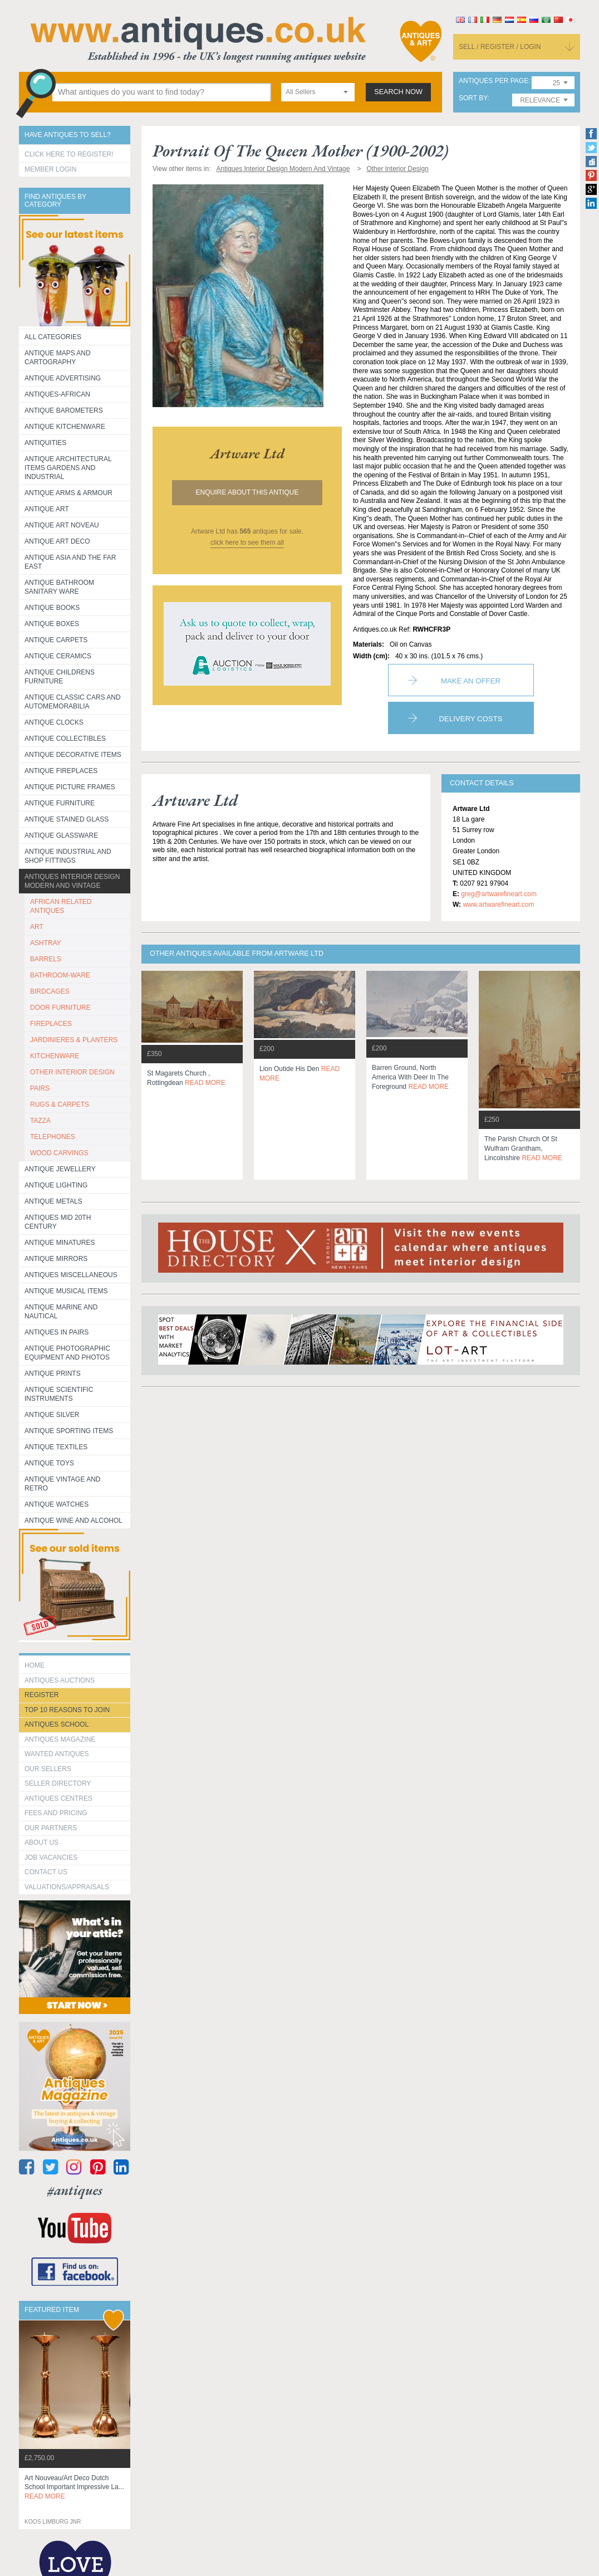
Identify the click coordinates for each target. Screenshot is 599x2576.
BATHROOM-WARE (60, 975)
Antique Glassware (61, 835)
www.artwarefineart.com (498, 904)
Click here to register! (69, 154)
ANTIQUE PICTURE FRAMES (69, 787)
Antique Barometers (63, 410)
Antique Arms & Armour (68, 493)
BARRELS (45, 959)
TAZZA (40, 1121)
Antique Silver (51, 1415)
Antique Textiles (55, 1447)
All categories (52, 337)
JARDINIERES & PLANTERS (73, 1040)
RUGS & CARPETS (59, 1104)
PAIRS (40, 1088)
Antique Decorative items (72, 755)
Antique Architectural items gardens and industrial (68, 468)
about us (41, 1842)
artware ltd (247, 453)
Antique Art (46, 509)
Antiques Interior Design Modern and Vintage (72, 881)
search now (398, 92)
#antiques (74, 2190)
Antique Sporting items (68, 1431)
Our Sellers (47, 1769)
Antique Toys (49, 1463)
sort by (473, 98)
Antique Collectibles (65, 738)
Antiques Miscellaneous (70, 1275)
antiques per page (493, 81)
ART (36, 927)
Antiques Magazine (59, 1739)
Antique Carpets (55, 640)
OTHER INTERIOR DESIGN (72, 1072)
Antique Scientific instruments (58, 1394)
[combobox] (318, 92)
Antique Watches (56, 1504)
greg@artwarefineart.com (499, 894)
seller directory (57, 1783)
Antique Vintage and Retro (62, 1483)
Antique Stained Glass (66, 819)
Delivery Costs (471, 719)
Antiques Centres (58, 1798)
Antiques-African (57, 394)
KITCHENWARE (54, 1056)
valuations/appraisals (66, 1887)
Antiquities (45, 443)
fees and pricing (55, 1813)
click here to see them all (247, 542)
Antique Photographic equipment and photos (67, 1353)
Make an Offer (470, 681)
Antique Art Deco (57, 541)
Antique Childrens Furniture (59, 676)
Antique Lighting (55, 1185)
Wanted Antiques (56, 1754)
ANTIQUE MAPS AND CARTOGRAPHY (57, 357)
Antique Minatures (59, 1243)
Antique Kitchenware (64, 427)
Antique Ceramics (57, 656)
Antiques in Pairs (56, 1332)
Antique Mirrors (55, 1259)
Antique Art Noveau (61, 525)
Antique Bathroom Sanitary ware (59, 587)
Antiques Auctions (59, 1680)
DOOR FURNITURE (60, 1007)
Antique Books (52, 608)
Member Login (50, 169)
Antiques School (56, 1724)
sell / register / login (500, 47)
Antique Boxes (51, 624)
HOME (34, 1665)
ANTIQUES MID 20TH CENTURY (57, 1222)
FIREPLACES (51, 1024)
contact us (45, 1872)
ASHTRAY (45, 943)
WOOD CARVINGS (59, 1153)
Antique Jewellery (60, 1169)
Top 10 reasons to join (67, 1710)
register (41, 1695)
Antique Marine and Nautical (60, 1311)
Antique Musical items (66, 1291)
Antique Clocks (54, 722)
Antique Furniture (59, 803)
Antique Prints (52, 1373)
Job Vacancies (50, 1857)
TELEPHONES (52, 1137)
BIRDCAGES (50, 991)
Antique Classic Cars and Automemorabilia (72, 701)
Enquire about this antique (247, 492)
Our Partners (50, 1828)
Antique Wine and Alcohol (73, 1520)
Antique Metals (53, 1201)
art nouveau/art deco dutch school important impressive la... (74, 2487)
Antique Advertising (62, 378)
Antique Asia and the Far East (70, 562)
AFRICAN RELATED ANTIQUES (60, 906)
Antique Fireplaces (60, 771)
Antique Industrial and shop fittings (67, 856)
